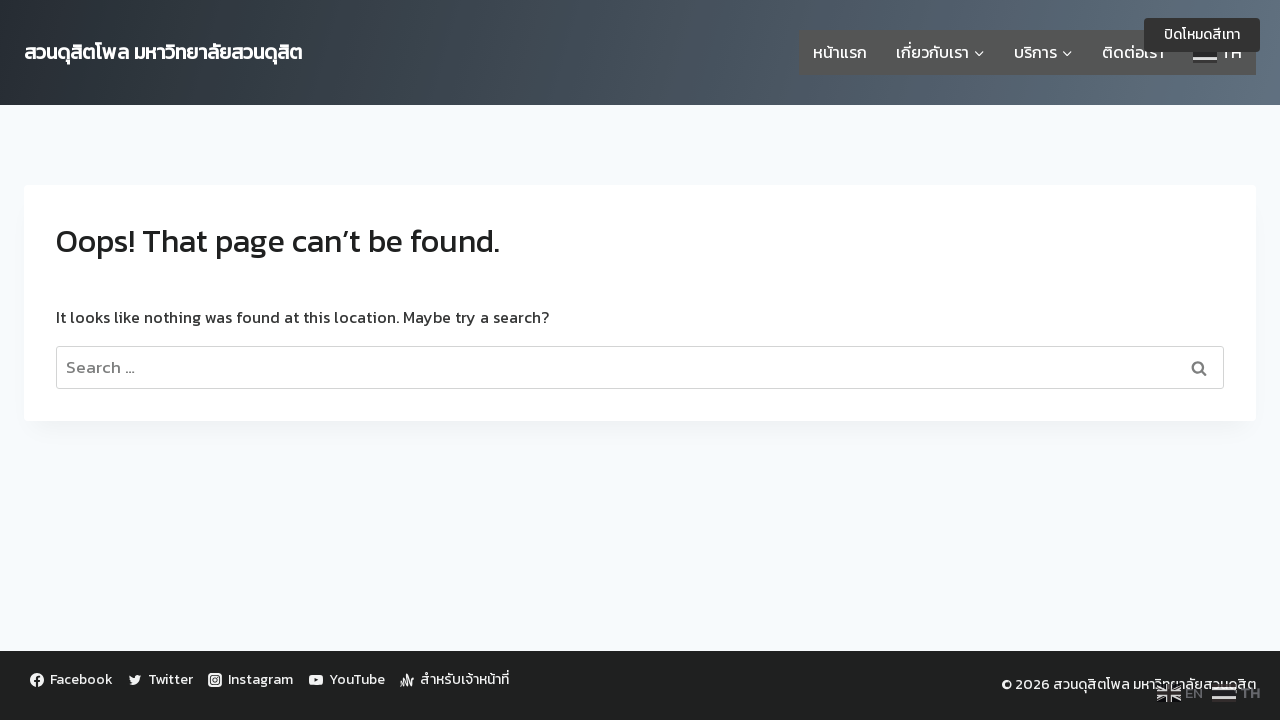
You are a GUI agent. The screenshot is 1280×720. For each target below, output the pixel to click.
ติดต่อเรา (1133, 52)
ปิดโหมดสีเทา (1202, 34)
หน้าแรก (840, 52)
